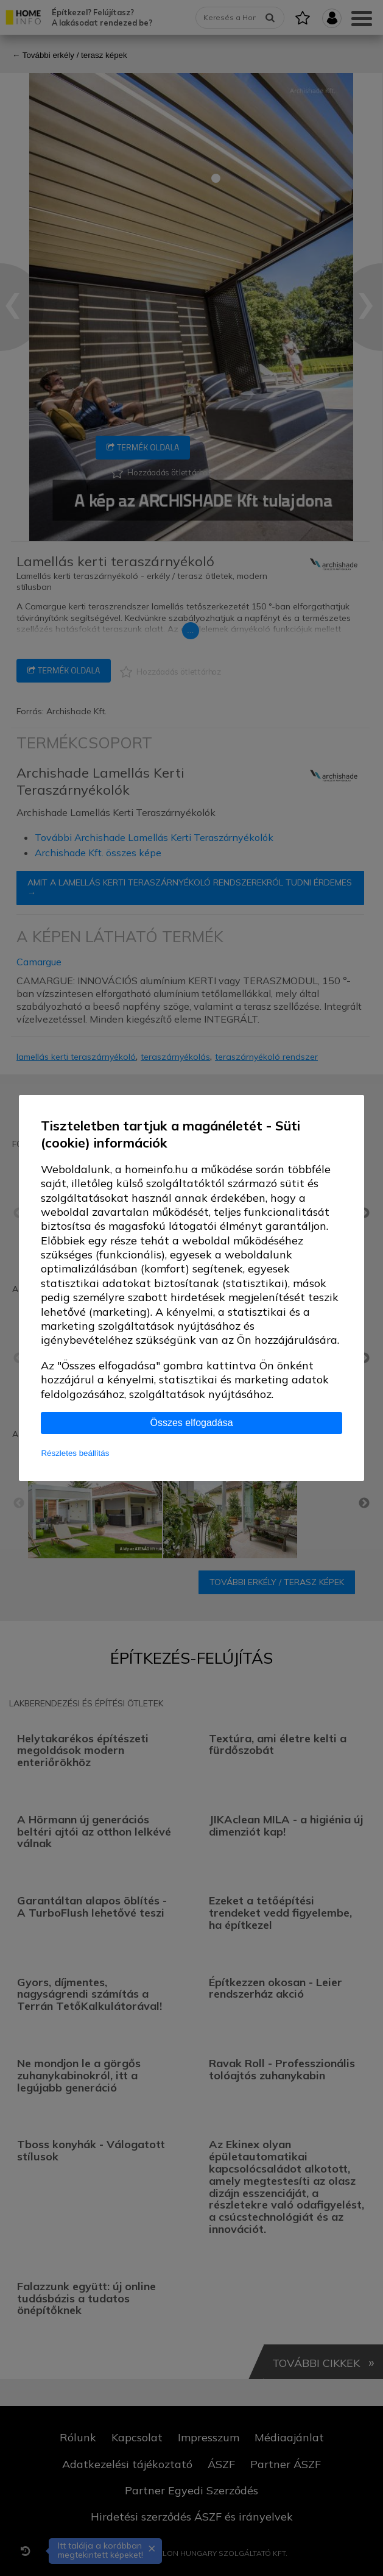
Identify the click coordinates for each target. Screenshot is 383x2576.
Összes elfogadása (191, 1423)
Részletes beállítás (75, 1453)
